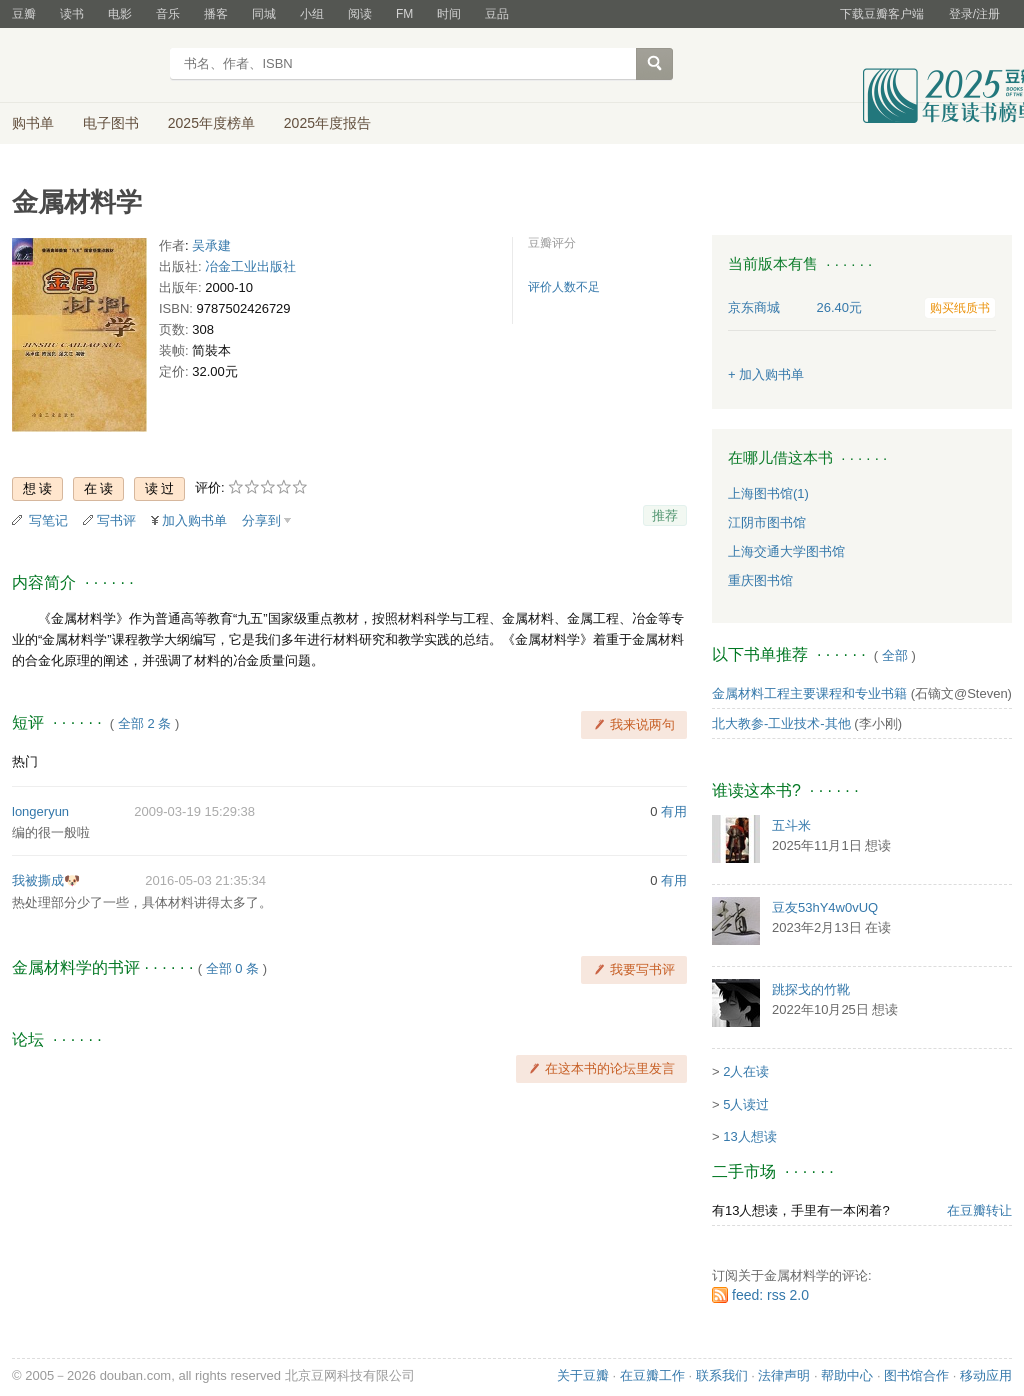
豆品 (497, 14)
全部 (895, 655)
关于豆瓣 (583, 1375)
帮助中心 (847, 1375)
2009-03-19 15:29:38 (194, 811)
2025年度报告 (327, 123)
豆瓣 (24, 14)
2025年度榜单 (211, 123)
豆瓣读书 (84, 66)
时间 (449, 14)
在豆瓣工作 (652, 1375)
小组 (312, 14)
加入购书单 (194, 520)
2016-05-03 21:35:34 (205, 880)
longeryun (40, 811)
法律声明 (784, 1375)
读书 (72, 14)
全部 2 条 (144, 723)
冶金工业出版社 (250, 266)
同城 (264, 14)
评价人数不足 (564, 287)
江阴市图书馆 (767, 522)
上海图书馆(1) (768, 493)
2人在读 (746, 1071)
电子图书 (111, 123)
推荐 (665, 515)
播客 (216, 14)
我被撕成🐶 (46, 880)
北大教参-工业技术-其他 (781, 723)
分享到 (261, 520)
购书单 (33, 123)
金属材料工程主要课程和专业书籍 (809, 693)
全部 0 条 (232, 968)
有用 (674, 811)
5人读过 (746, 1104)
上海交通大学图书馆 (786, 551)
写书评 (116, 520)
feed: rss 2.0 (770, 1295)
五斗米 (791, 825)
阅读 (360, 14)
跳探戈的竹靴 (811, 989)
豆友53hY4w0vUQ (825, 907)
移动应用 (986, 1375)
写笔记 (48, 520)
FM (404, 14)
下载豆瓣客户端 (882, 14)
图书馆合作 (916, 1375)
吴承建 (211, 245)
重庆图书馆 (760, 580)
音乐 (168, 14)
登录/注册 (974, 14)
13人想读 (749, 1136)
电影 (120, 14)
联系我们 (722, 1375)
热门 (25, 761)
